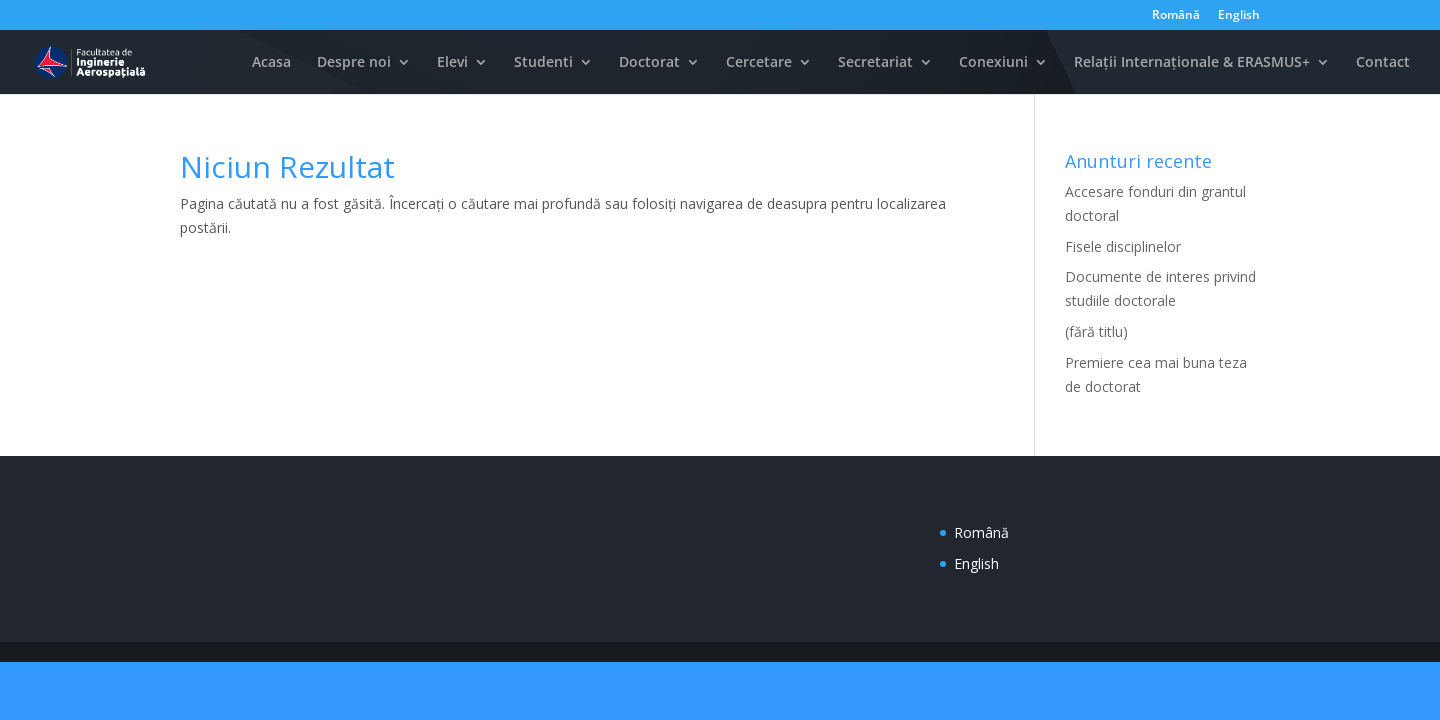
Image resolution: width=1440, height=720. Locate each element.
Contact (1383, 63)
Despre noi (354, 63)
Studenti (543, 63)
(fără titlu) (1096, 331)
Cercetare (759, 63)
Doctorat (649, 63)
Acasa (271, 63)
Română (1176, 16)
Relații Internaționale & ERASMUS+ (1192, 63)
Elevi (452, 63)
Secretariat (875, 63)
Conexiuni (993, 63)
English (1239, 16)
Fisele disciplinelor (1123, 246)
